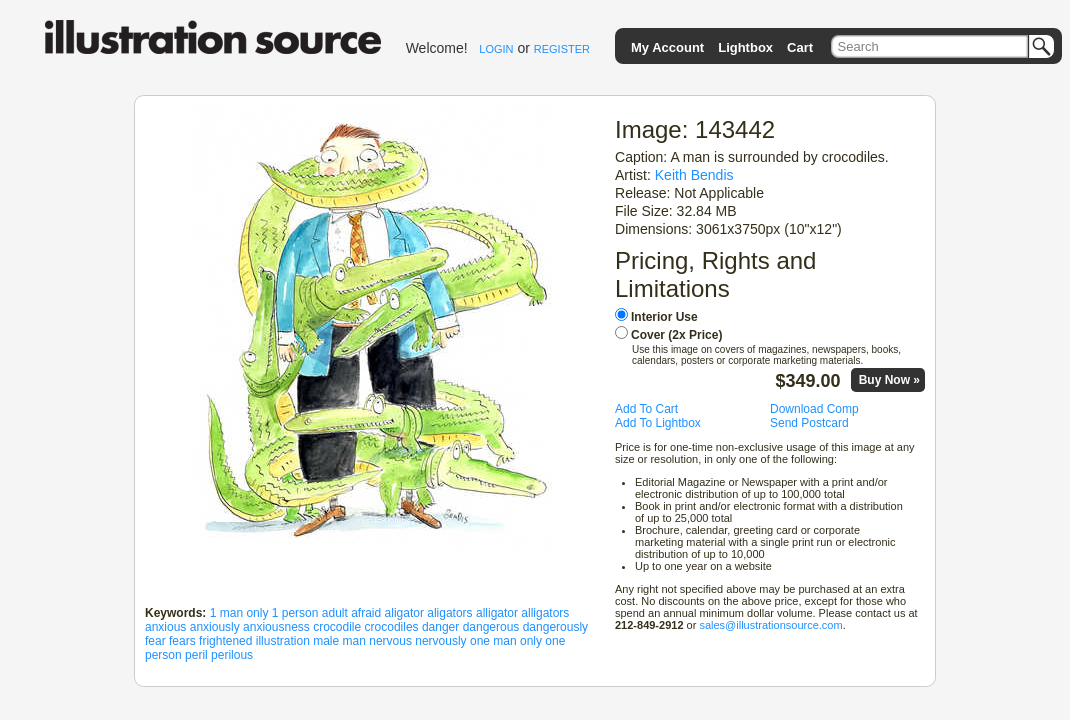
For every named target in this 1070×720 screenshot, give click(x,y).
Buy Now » (889, 380)
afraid (366, 613)
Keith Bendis (694, 175)
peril (196, 655)
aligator (404, 613)
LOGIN (496, 49)
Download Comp (814, 409)
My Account (667, 47)
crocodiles (392, 627)
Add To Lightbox (658, 423)
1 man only (239, 613)
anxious (165, 627)
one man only (506, 641)
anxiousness (276, 627)
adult (335, 613)
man (354, 641)
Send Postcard (809, 423)
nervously (440, 641)
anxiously (215, 627)
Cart (800, 47)
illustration (283, 641)
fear (155, 641)
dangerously (555, 627)
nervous (390, 641)
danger (440, 627)
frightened (225, 641)
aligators (449, 613)
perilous (232, 655)
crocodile (337, 627)
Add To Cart (646, 409)
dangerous (491, 627)
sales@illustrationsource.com (770, 625)
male (326, 641)
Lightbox (745, 47)
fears (182, 641)
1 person (295, 613)
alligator (497, 613)
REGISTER (562, 49)
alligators (545, 613)
